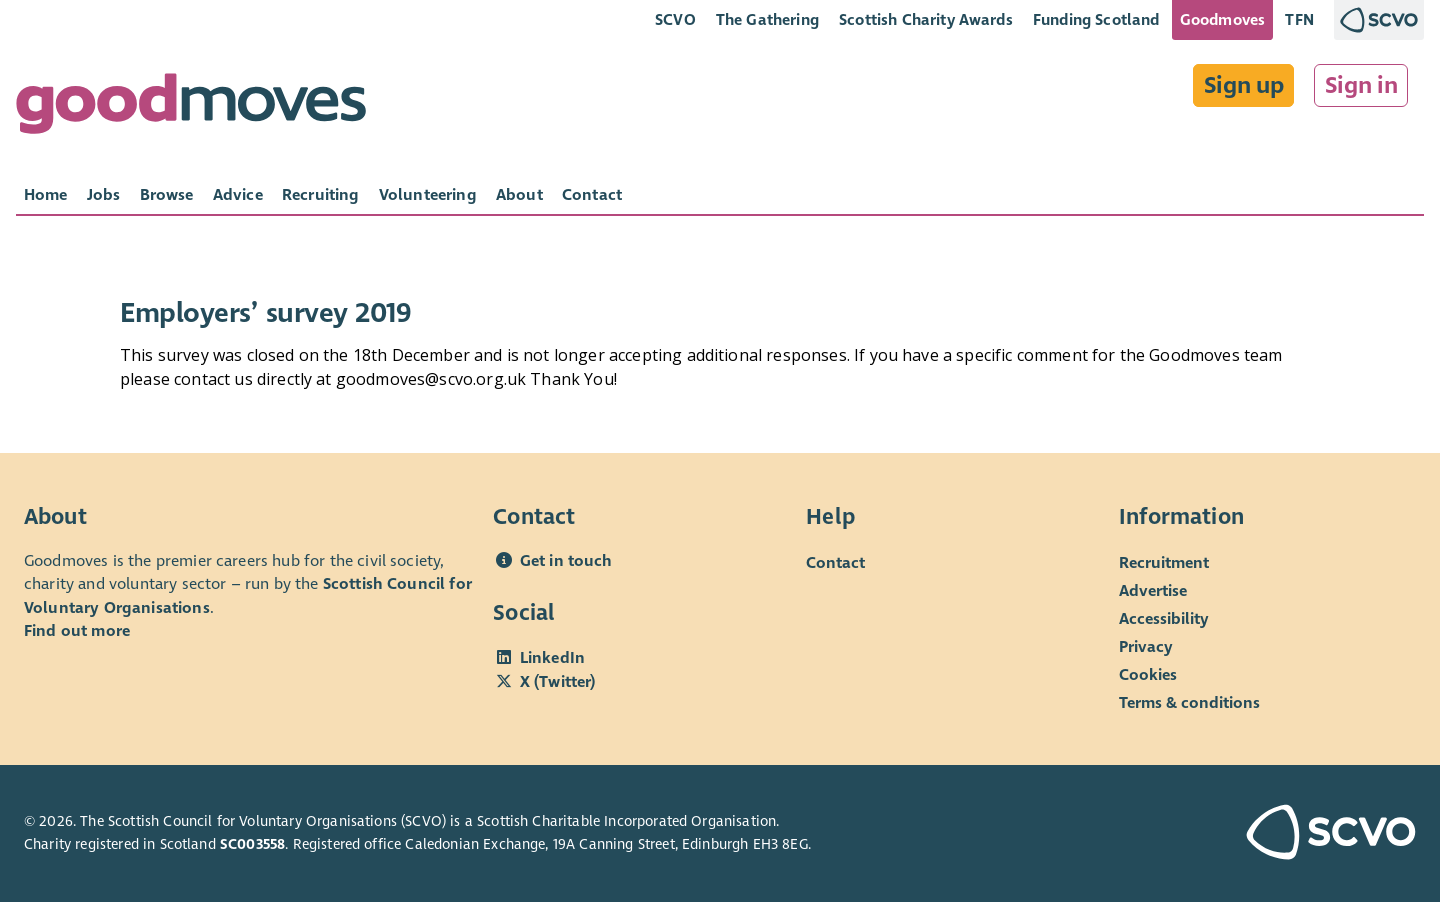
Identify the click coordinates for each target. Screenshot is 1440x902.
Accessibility (1164, 618)
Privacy (1146, 646)
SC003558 (252, 844)
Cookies (1148, 674)
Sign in (1361, 85)
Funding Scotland (1096, 20)
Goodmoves (1222, 20)
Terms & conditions (1189, 702)
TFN (1299, 20)
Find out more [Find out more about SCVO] (77, 630)
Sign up (1244, 85)
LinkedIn (552, 657)
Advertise (1153, 590)
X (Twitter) (558, 681)
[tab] (46, 195)
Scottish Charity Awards (926, 20)
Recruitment (1164, 562)
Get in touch (566, 560)
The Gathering (767, 20)
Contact (835, 562)
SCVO (675, 20)
